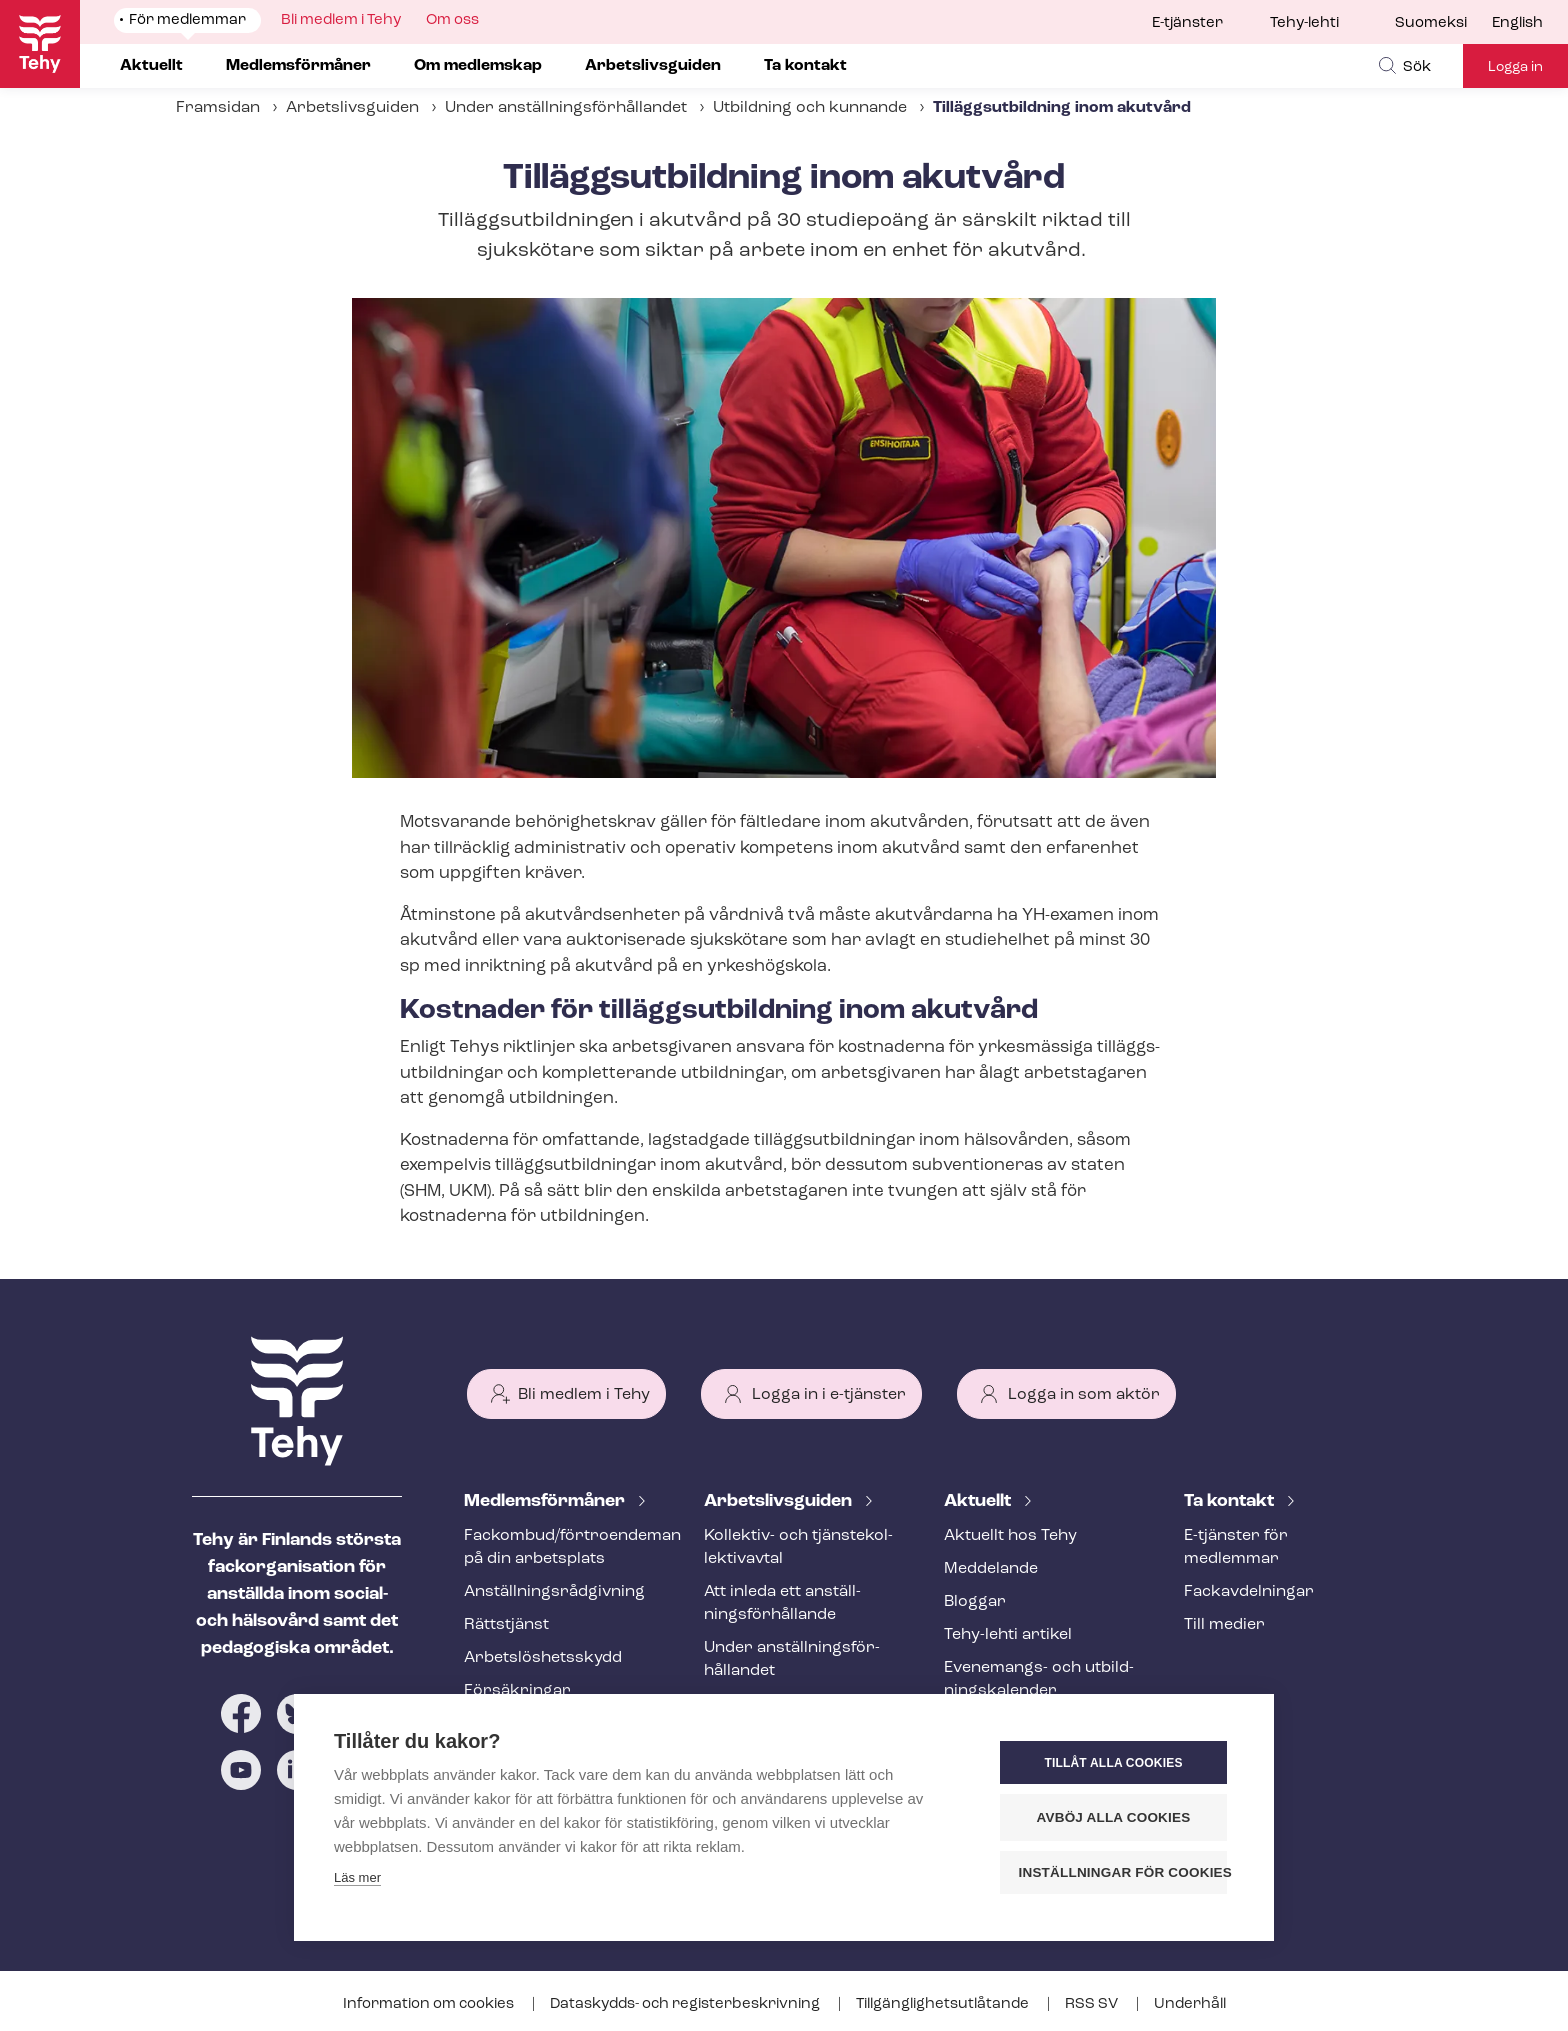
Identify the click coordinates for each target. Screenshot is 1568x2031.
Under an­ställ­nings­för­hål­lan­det (566, 108)
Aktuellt (979, 1501)
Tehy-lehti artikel (1008, 1635)
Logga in (1515, 67)
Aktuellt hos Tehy (1010, 1536)
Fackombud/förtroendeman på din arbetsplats (560, 1547)
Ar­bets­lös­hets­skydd (543, 1658)
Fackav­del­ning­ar (1249, 1592)
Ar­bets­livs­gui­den (780, 1501)
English (1517, 23)
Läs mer (357, 1877)
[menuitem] (1443, 24)
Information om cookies (430, 2004)
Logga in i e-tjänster (829, 1395)
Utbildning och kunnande (810, 108)
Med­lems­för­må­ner (546, 1501)
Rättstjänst (506, 1625)
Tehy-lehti (1304, 23)
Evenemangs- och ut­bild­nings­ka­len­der (1039, 1679)
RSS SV (1093, 2004)
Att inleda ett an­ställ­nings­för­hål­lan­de (782, 1603)
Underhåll (1190, 2004)
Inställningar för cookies (1123, 1872)
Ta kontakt (1231, 1501)
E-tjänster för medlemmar (1236, 1547)
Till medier (1224, 1625)
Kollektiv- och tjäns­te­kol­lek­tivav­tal (798, 1547)
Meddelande (991, 1569)
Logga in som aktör (1084, 1395)
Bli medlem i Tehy (584, 1395)
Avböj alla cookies (1114, 1817)
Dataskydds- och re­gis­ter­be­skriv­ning (686, 2004)
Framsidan (218, 108)
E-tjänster (1187, 23)
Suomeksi (1431, 23)
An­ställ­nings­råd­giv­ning (554, 1592)
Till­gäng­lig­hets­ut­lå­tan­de (944, 2004)
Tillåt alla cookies (1113, 1763)
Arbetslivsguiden (352, 108)
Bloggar (975, 1602)
